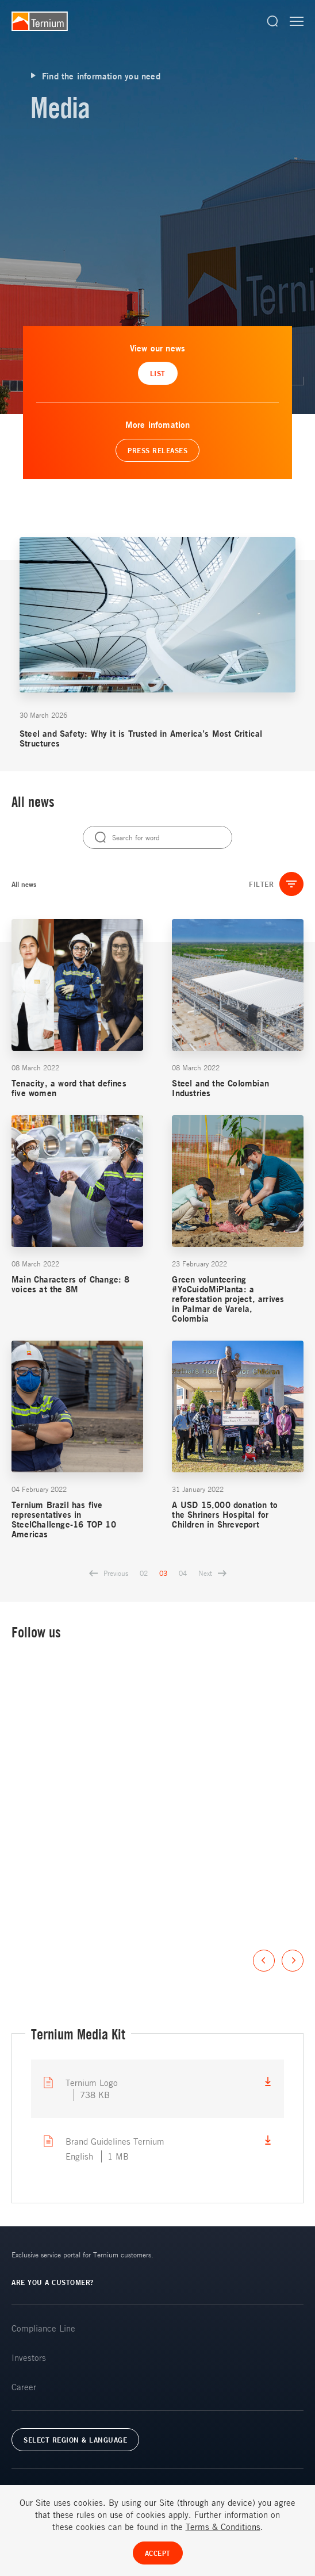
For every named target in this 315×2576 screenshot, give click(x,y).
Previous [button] (264, 1961)
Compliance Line (43, 2328)
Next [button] (293, 1961)
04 (183, 1573)
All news (23, 884)
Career (23, 2387)
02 (144, 1573)
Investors (28, 2357)
